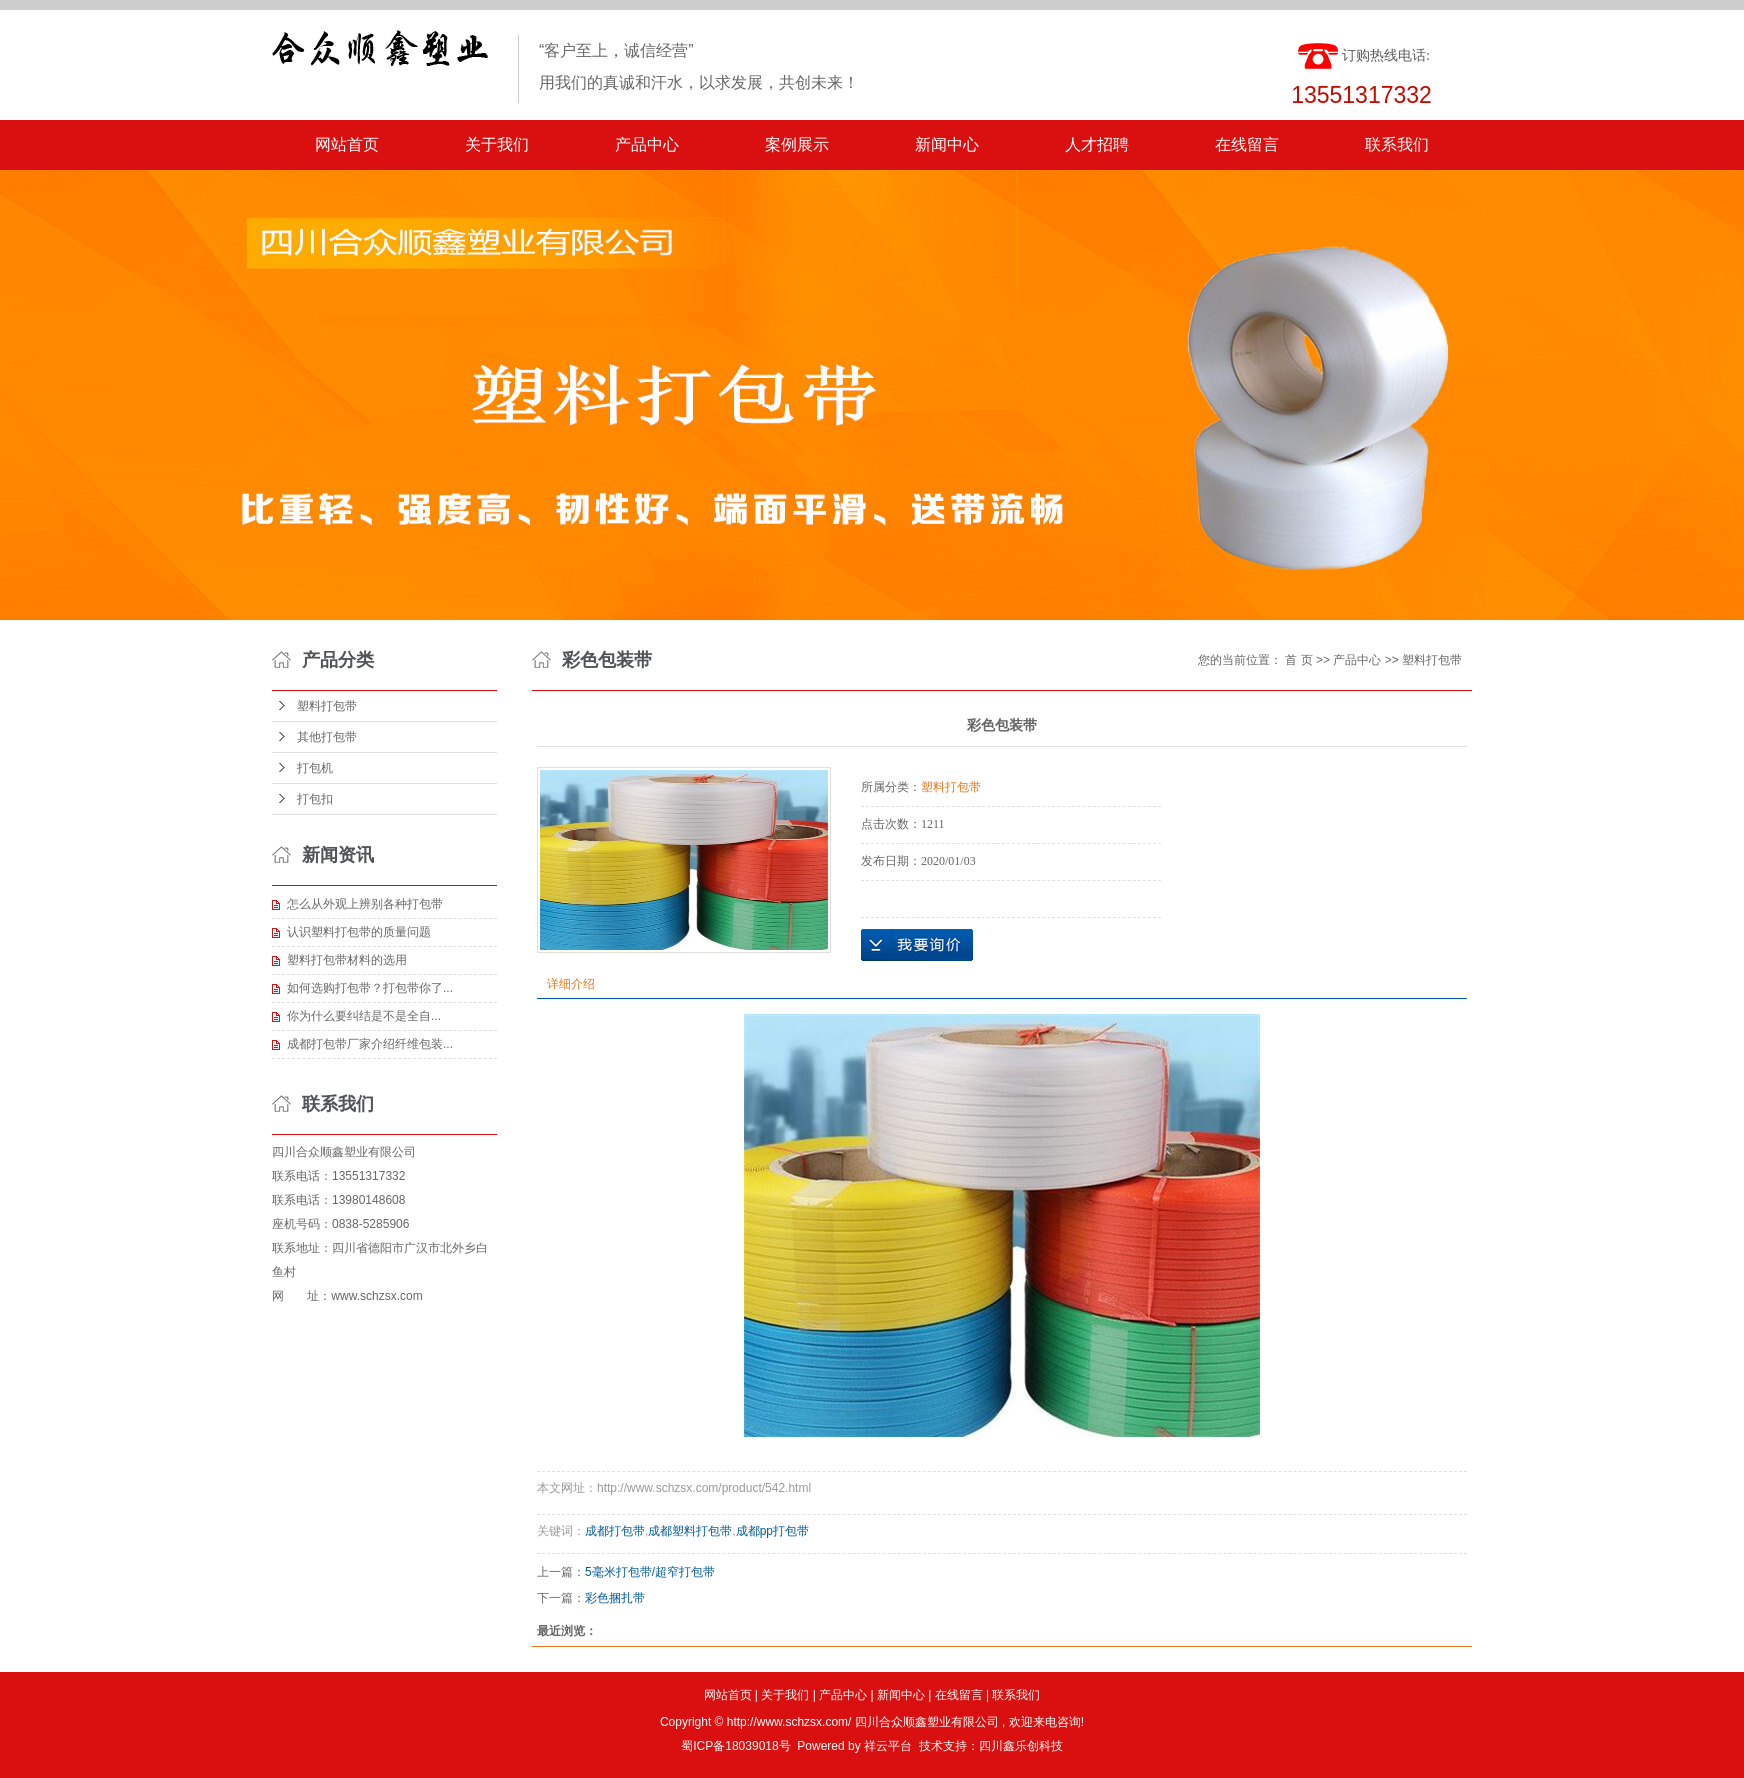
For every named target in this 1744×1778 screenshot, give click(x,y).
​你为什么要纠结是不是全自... (364, 1016)
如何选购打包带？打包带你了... (370, 988)
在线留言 (1247, 144)
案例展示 (797, 144)
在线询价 (917, 945)
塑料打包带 (327, 706)
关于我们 (497, 144)
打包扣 (315, 799)
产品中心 (647, 144)
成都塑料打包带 (690, 1531)
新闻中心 (947, 144)
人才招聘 (1097, 144)
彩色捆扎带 (615, 1598)
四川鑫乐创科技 (1021, 1746)
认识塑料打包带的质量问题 (359, 932)
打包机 (315, 768)
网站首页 (347, 144)
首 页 (1298, 660)
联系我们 (1397, 144)
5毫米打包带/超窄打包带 (650, 1572)
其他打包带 (327, 737)
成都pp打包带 (772, 1531)
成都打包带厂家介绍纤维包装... (370, 1044)
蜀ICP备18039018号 (735, 1746)
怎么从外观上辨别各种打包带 (365, 904)
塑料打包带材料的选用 (347, 960)
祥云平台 (888, 1746)
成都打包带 (615, 1531)
